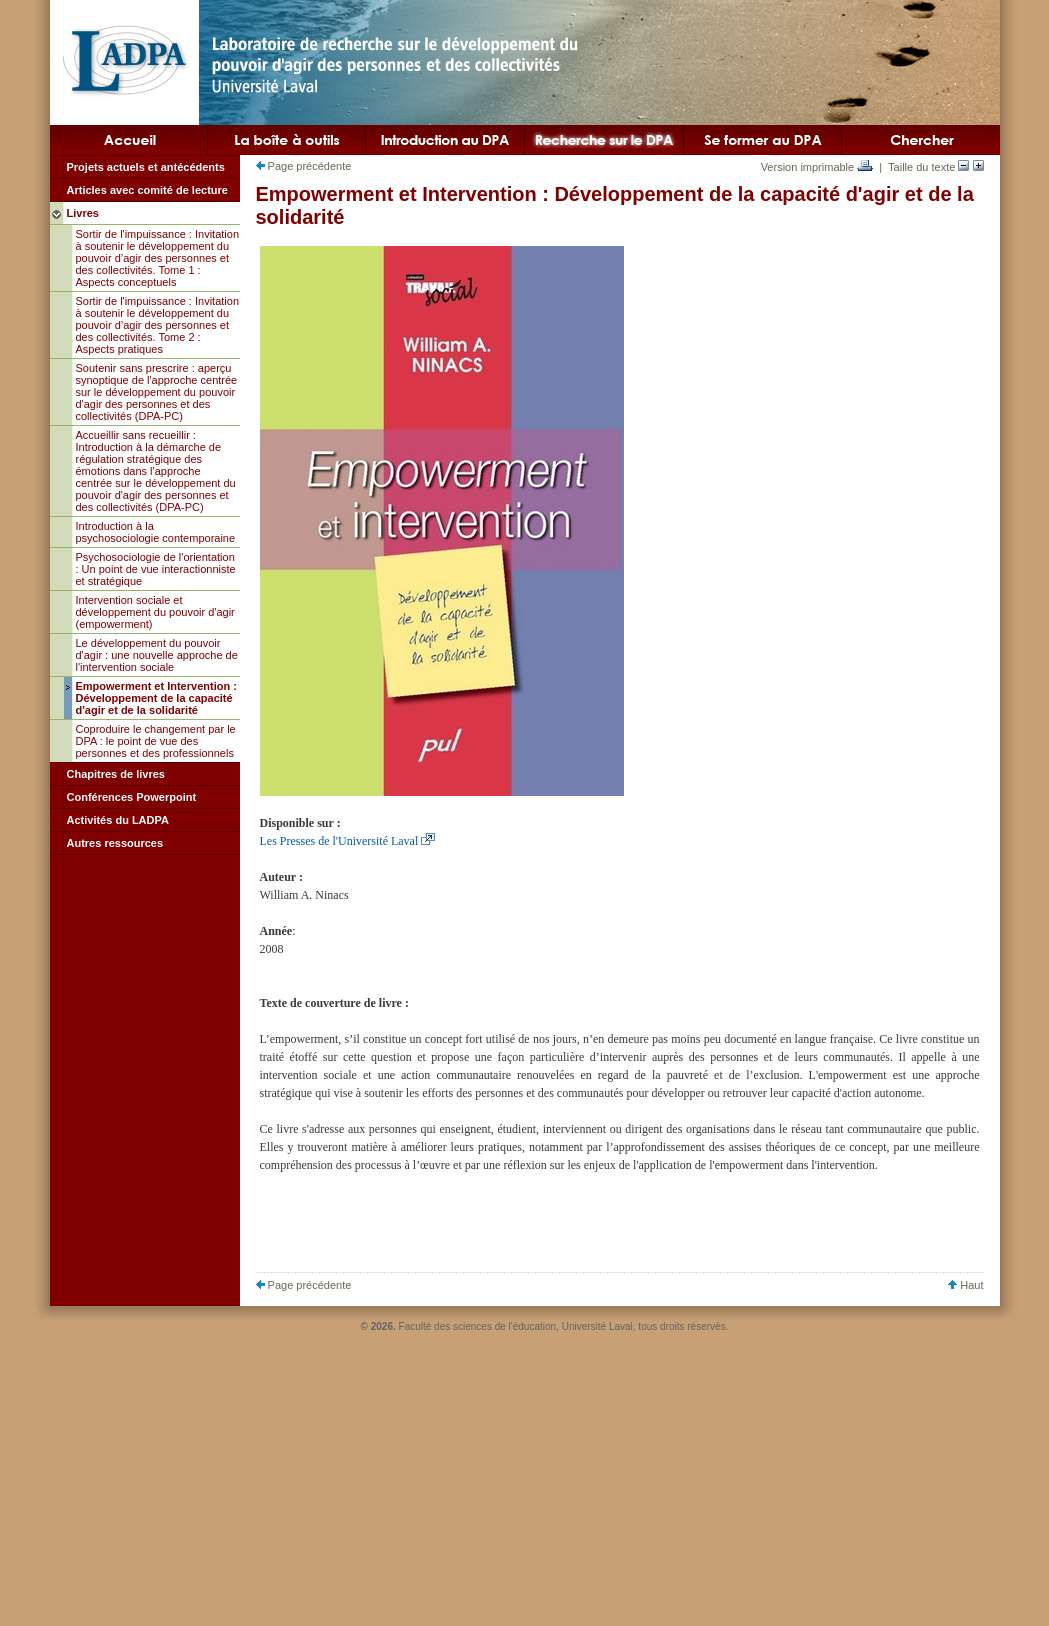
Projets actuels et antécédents (146, 167)
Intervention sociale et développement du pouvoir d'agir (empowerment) (155, 612)
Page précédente (304, 166)
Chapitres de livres (116, 774)
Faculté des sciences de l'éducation (478, 1326)
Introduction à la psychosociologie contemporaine (156, 532)
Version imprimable (817, 167)
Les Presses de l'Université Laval (339, 841)
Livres (83, 213)
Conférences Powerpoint (132, 797)
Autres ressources (115, 843)
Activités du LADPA (118, 820)
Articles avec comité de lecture (147, 190)
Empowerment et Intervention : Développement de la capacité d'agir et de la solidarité (156, 698)
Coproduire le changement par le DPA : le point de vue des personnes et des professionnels (156, 741)
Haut (965, 1285)
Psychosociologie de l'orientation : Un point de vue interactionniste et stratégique (156, 569)
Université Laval (597, 1326)
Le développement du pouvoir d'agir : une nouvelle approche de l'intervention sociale (157, 655)
